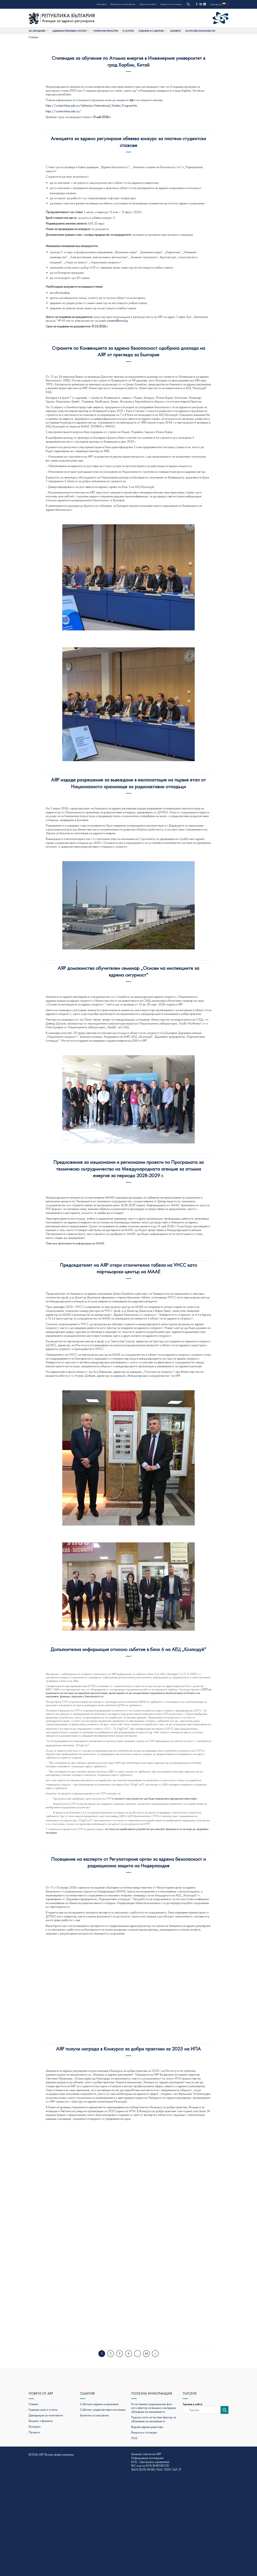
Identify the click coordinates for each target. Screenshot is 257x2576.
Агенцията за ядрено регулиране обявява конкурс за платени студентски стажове (128, 141)
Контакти (101, 4)
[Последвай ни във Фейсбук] (197, 4)
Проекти (34, 2432)
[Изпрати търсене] (224, 2410)
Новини (33, 2404)
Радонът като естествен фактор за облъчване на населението (153, 2419)
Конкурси (35, 2426)
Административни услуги (70, 30)
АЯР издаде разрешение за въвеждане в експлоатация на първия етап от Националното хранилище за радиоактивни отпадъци (128, 783)
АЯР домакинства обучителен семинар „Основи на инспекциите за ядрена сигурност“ (128, 971)
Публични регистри (105, 30)
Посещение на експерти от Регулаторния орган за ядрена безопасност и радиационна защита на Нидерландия (128, 1862)
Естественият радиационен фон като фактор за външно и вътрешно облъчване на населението (153, 2408)
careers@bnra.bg (117, 321)
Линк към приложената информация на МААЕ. (75, 1243)
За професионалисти (200, 30)
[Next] (155, 2353)
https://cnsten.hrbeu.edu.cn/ (63, 111)
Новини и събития (152, 30)
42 (146, 2353)
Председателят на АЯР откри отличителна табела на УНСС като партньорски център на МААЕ (128, 1268)
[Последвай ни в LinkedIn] (204, 4)
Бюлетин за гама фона (123, 4)
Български (219, 4)
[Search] (188, 4)
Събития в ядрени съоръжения (99, 2404)
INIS (134, 2438)
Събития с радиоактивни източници (102, 2409)
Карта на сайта (148, 4)
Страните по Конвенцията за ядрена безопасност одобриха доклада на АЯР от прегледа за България (128, 351)
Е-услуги (128, 30)
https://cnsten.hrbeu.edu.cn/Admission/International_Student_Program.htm (91, 105)
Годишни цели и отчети (43, 2409)
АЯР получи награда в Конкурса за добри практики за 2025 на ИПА (128, 2048)
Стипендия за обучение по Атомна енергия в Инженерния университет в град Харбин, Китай (128, 61)
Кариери (175, 30)
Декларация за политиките (46, 2415)
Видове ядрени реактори (147, 2427)
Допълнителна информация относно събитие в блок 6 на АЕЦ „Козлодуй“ (128, 1649)
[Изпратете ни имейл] (201, 4)
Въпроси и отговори (171, 4)
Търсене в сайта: (193, 2404)
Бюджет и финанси (41, 2421)
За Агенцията (38, 30)
